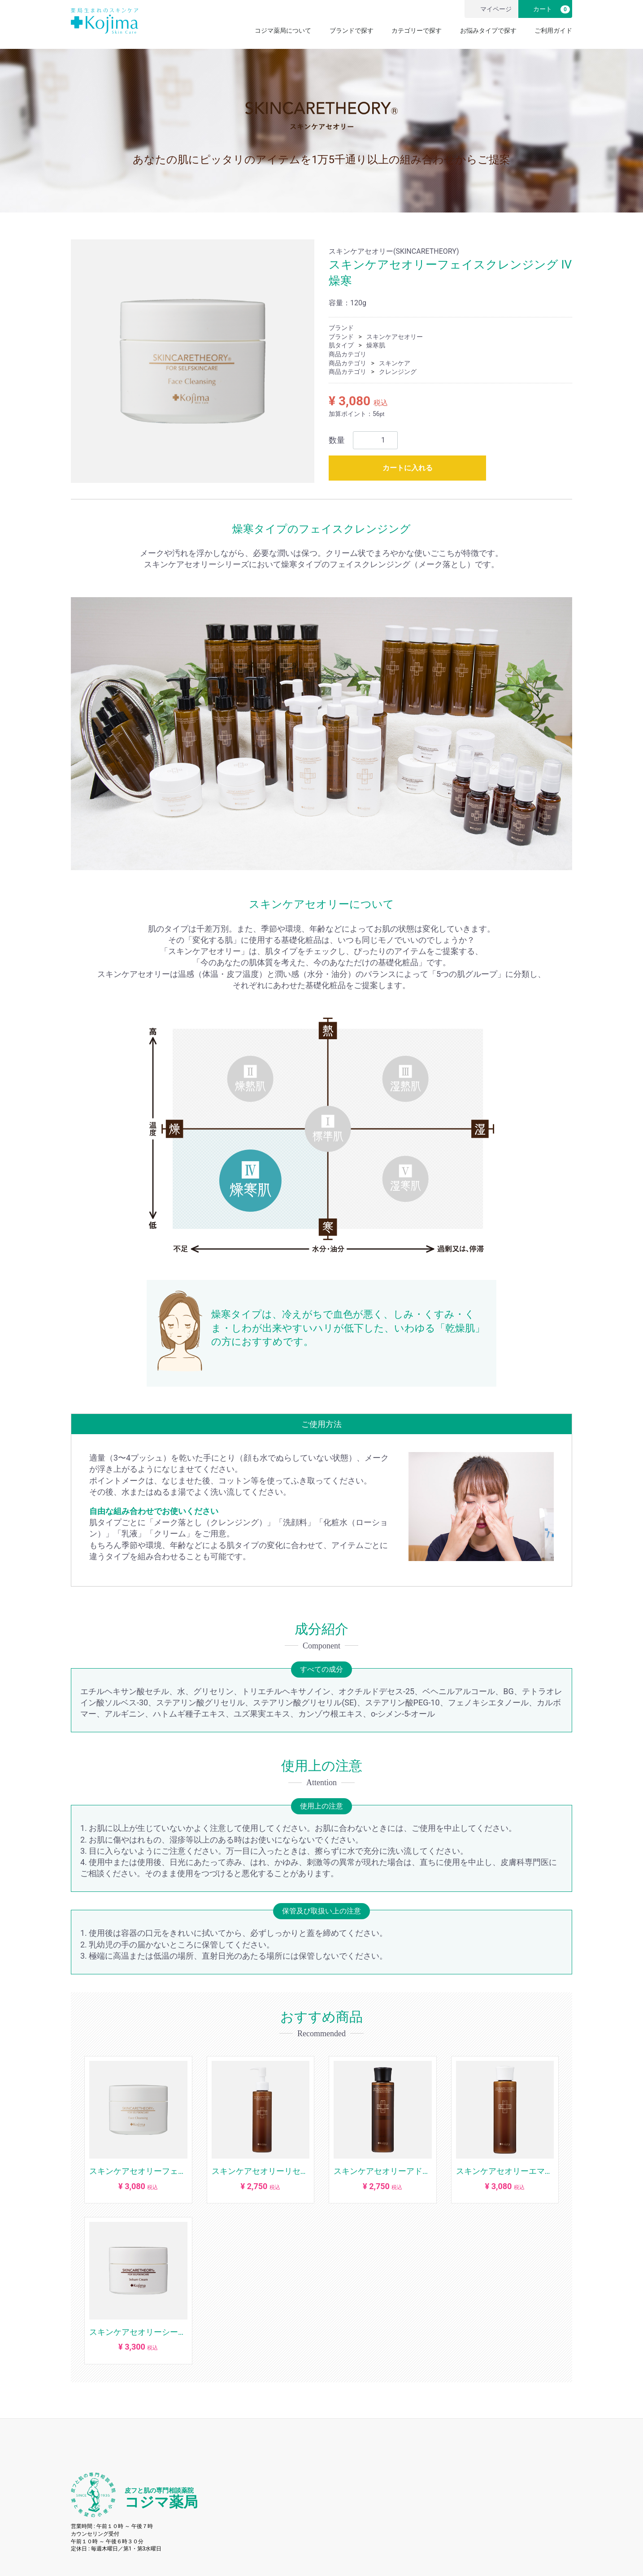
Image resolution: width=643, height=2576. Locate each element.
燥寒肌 (375, 345)
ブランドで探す (352, 30)
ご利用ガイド (553, 30)
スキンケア (394, 363)
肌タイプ (341, 345)
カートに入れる (407, 468)
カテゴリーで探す (416, 30)
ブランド (341, 327)
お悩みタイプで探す (488, 30)
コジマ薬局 (161, 2499)
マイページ (490, 8)
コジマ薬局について (283, 30)
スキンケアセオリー (394, 336)
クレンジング (398, 371)
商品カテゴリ (347, 354)
